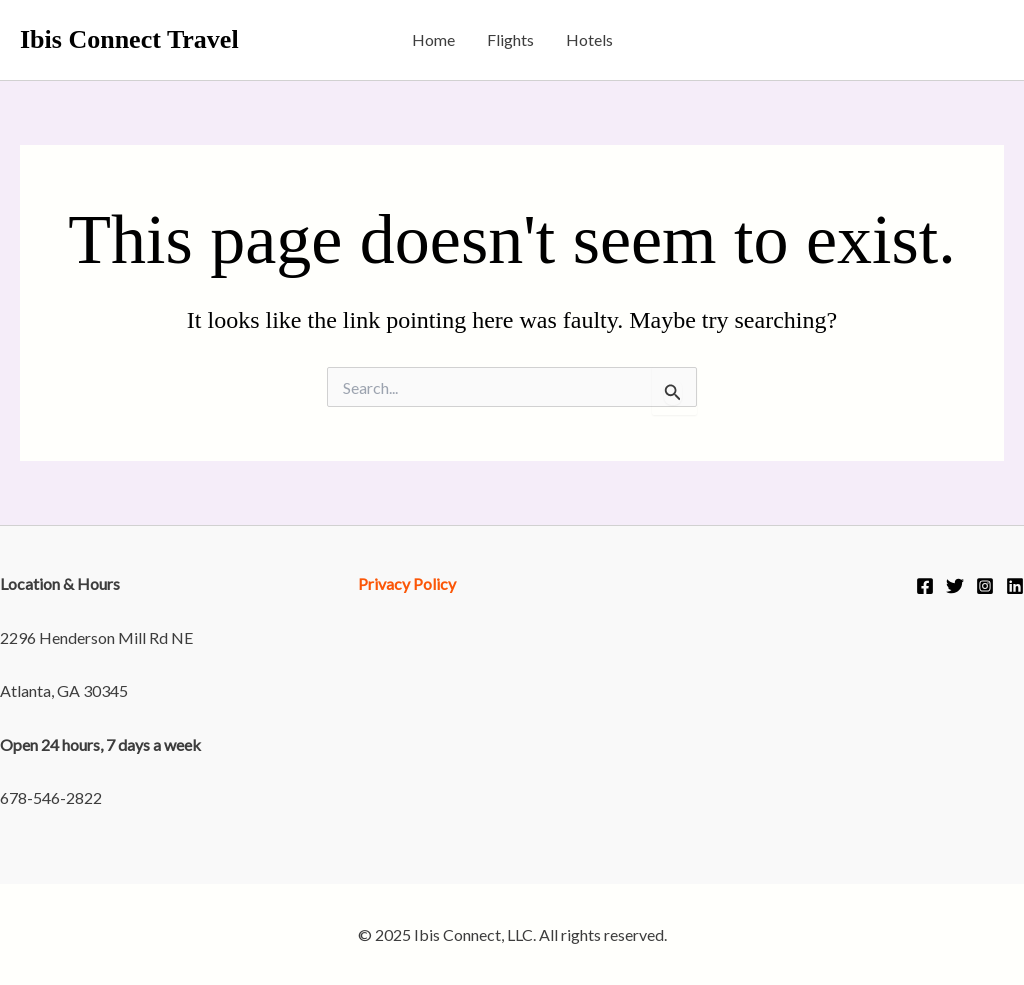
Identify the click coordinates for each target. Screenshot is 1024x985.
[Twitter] (955, 586)
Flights (510, 39)
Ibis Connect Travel (129, 39)
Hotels (589, 39)
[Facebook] (925, 586)
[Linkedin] (1015, 586)
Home (433, 39)
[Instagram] (985, 586)
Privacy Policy (407, 583)
